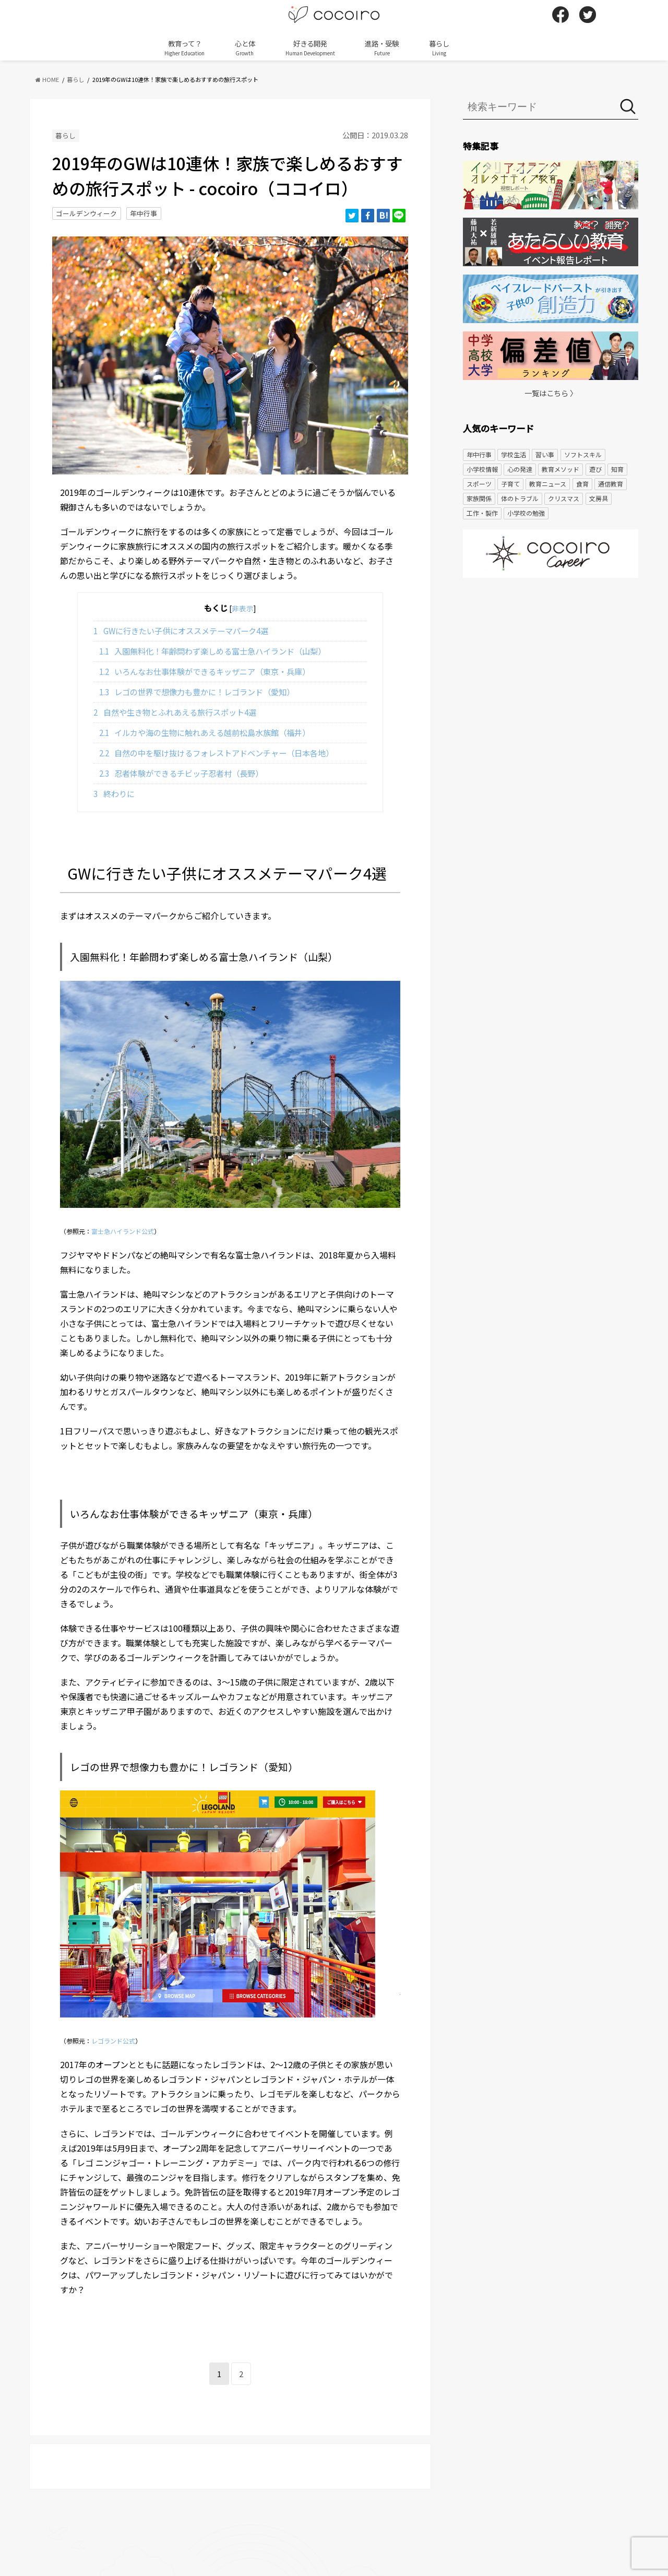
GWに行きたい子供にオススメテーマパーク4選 (180, 630)
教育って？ (184, 47)
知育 (617, 469)
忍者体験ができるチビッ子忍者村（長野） (181, 773)
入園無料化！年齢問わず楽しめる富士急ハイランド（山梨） (212, 651)
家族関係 (479, 498)
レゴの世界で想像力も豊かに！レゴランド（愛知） (197, 691)
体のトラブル (520, 498)
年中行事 (143, 213)
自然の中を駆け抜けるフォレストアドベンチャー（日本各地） (216, 752)
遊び (595, 469)
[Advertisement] (550, 666)
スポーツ (479, 483)
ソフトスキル (583, 454)
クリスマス (563, 498)
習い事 (544, 454)
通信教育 (610, 483)
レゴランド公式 (113, 2040)
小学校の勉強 (526, 512)
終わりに (114, 793)
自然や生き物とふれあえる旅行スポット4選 (174, 712)
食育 (582, 483)
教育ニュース (547, 483)
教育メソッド (560, 469)
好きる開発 (310, 47)
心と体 (245, 47)
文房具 (598, 498)
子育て (510, 483)
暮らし (439, 47)
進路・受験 (382, 47)
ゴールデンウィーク (86, 213)
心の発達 (519, 469)
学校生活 (513, 454)
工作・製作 (482, 512)
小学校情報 (482, 469)
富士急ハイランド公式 (122, 1231)
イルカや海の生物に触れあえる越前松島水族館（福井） (205, 732)
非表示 (243, 608)
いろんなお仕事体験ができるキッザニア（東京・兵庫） (205, 671)
